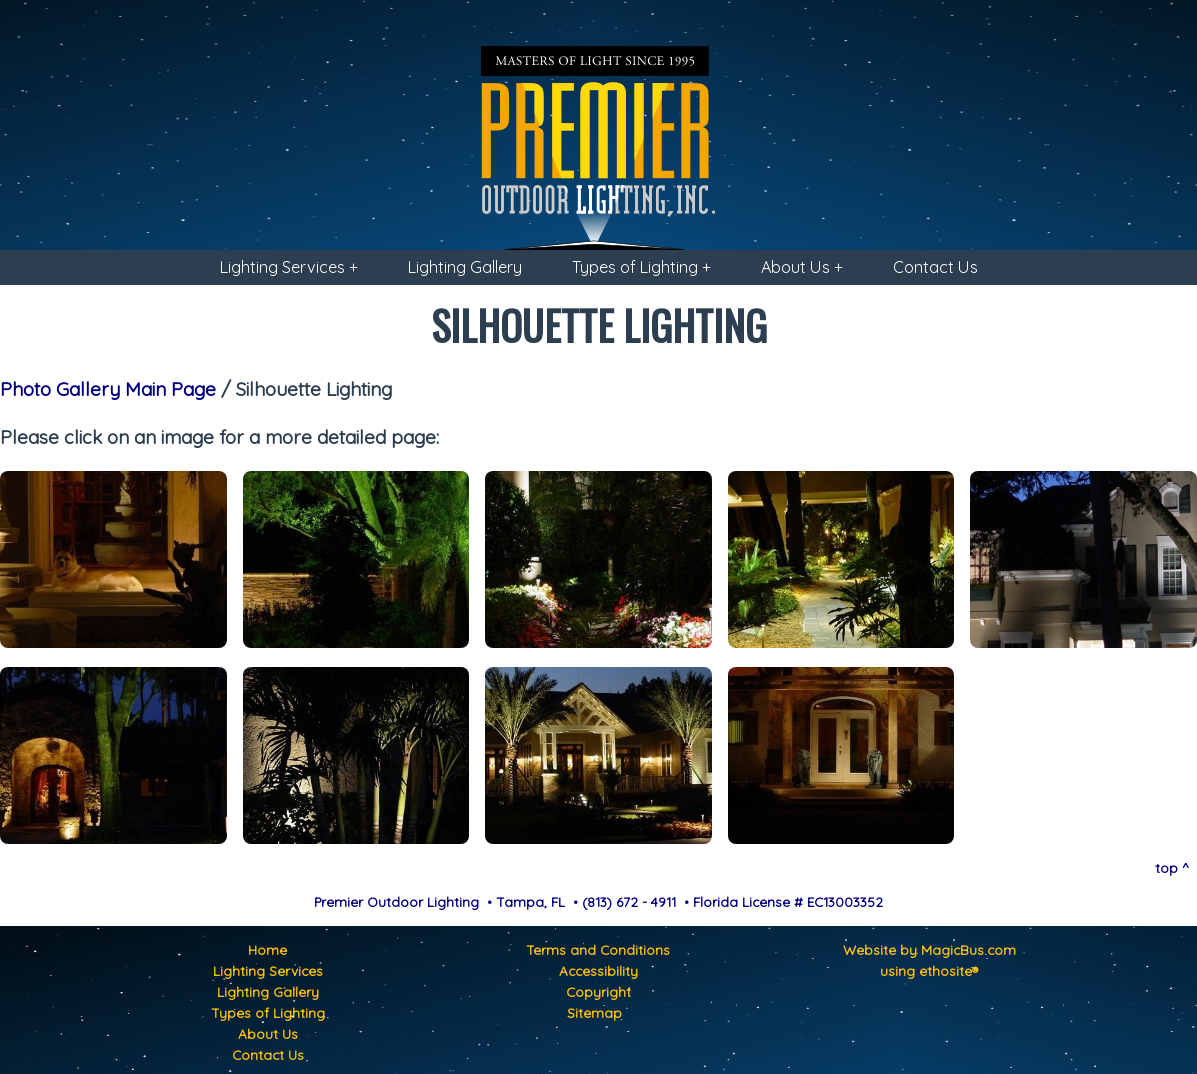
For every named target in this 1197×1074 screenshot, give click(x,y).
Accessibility (598, 970)
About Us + (802, 267)
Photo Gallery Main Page (108, 389)
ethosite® (948, 970)
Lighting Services (268, 970)
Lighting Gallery (465, 267)
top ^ (1172, 867)
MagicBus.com (968, 949)
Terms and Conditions (598, 949)
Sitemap (594, 1012)
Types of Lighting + (641, 267)
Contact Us (935, 267)
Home (267, 949)
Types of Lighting (268, 1012)
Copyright (598, 991)
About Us (268, 1033)
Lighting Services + (289, 267)
